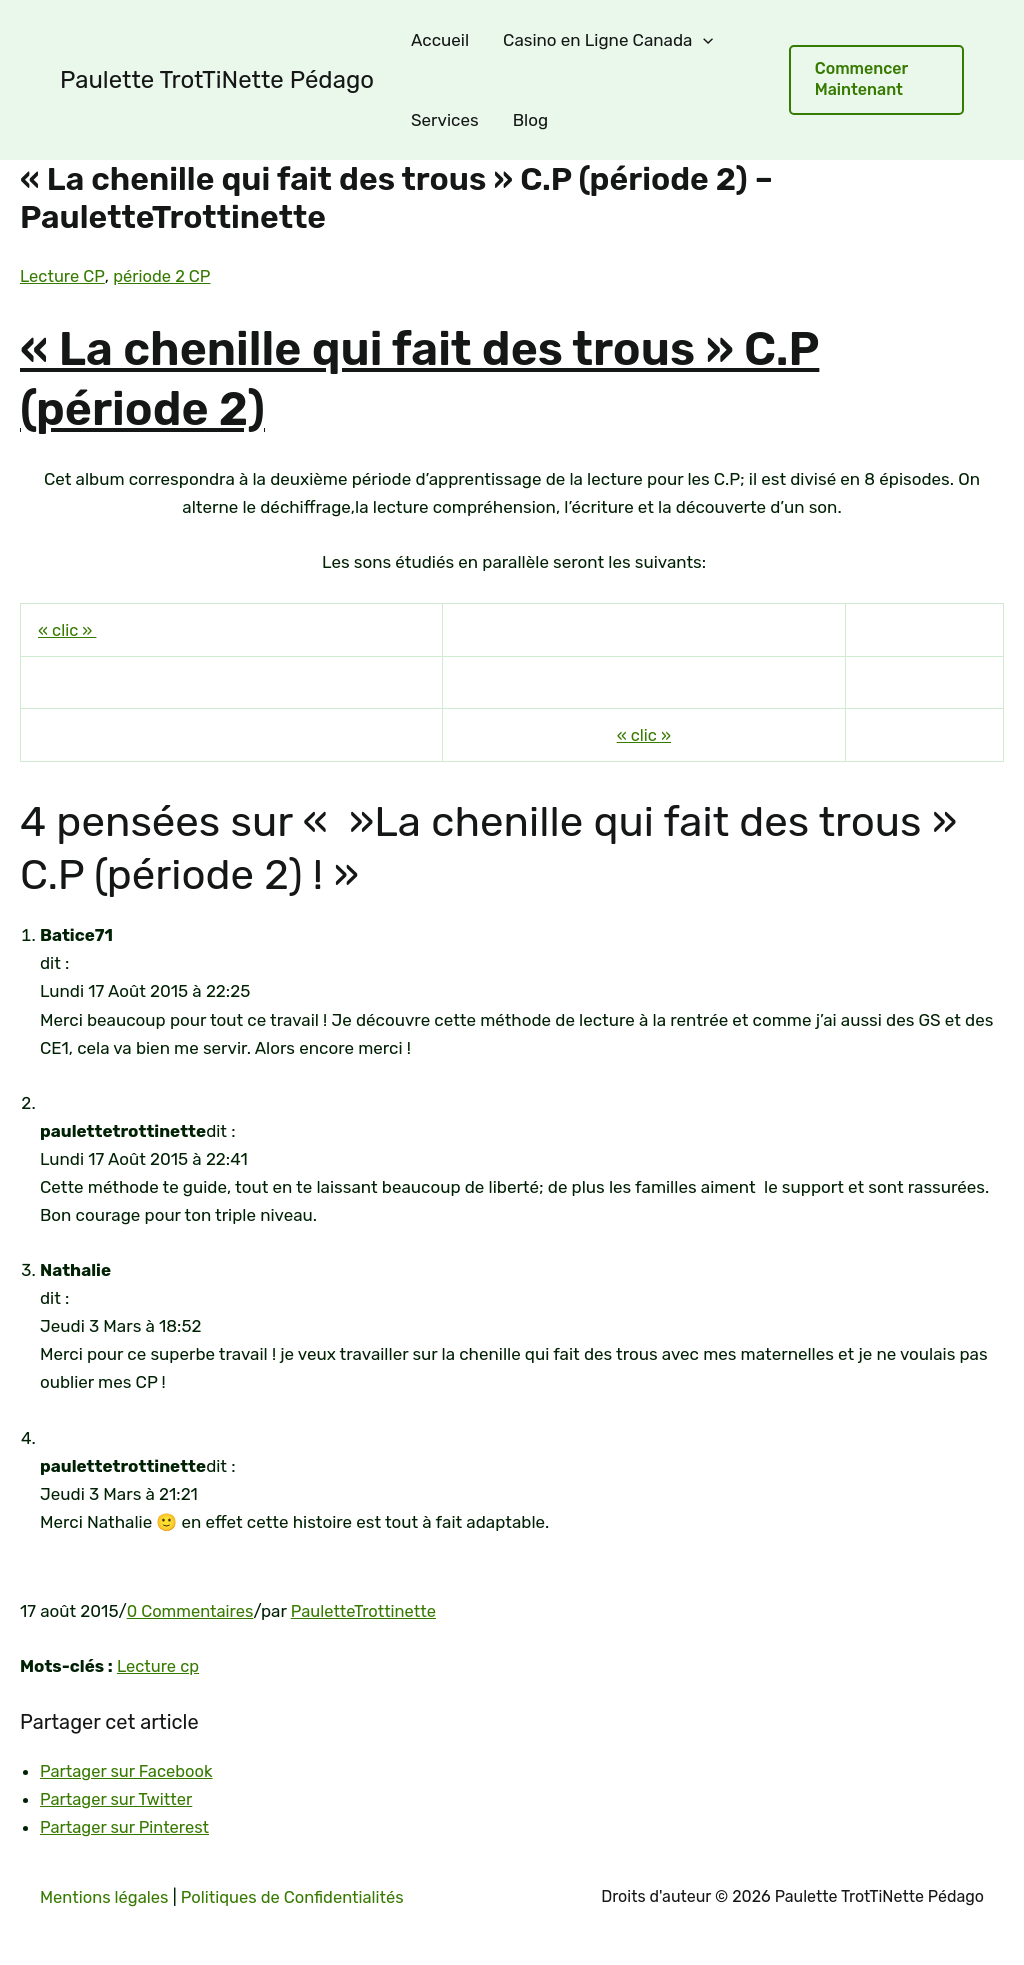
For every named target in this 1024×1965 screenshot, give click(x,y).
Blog (530, 120)
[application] (703, 40)
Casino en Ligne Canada (608, 40)
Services (445, 120)
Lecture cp (159, 1666)
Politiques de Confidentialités (300, 1896)
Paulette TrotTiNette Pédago (217, 80)
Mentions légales (106, 1896)
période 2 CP (165, 276)
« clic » (68, 630)
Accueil (440, 40)
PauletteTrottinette (369, 1610)
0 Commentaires (191, 1610)
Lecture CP (63, 276)
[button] (876, 80)
